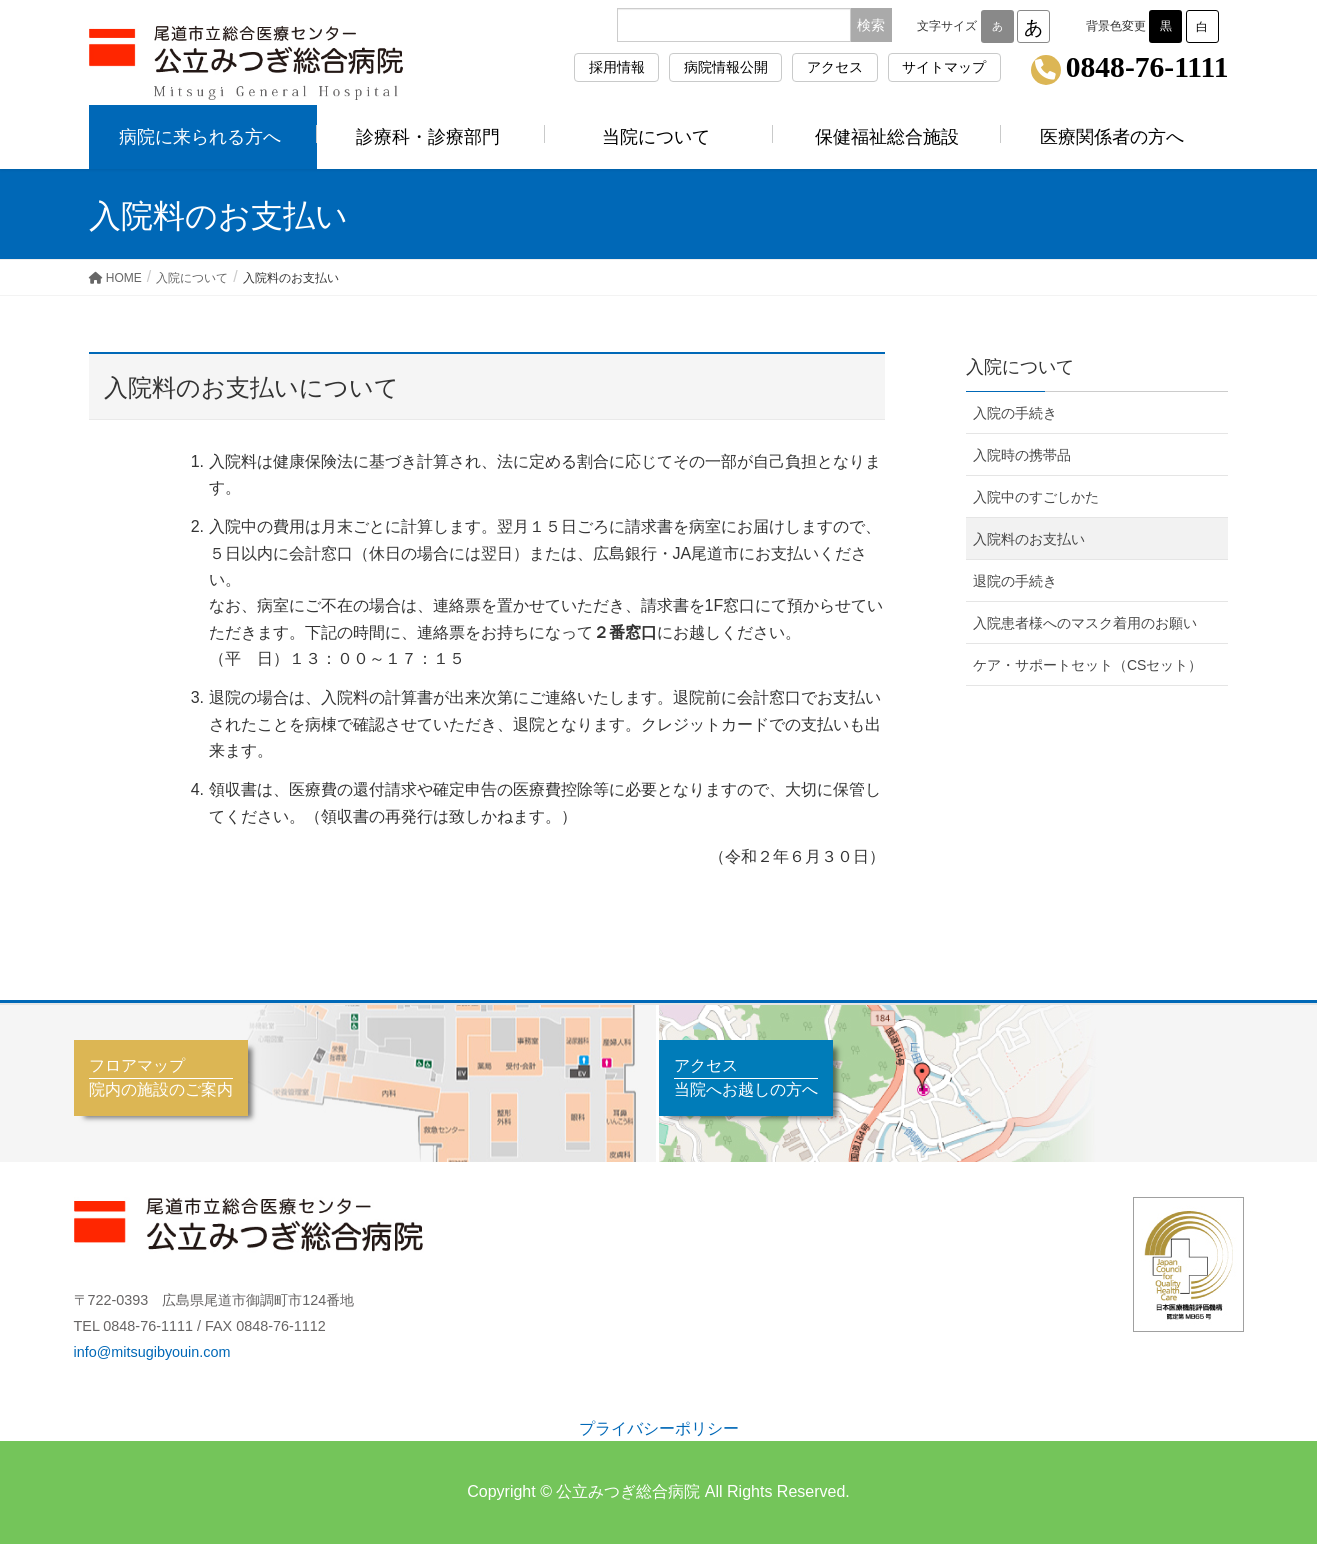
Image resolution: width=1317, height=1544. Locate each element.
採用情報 (617, 67)
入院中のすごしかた (1036, 497)
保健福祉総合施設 (887, 137)
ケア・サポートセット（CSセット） (1087, 665)
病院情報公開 (726, 67)
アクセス (835, 67)
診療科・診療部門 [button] (431, 137)
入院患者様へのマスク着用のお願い (1085, 623)
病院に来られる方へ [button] (203, 137)
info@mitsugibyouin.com (152, 1352)
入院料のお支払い (1029, 539)
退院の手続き (1015, 581)
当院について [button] (659, 137)
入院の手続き (1015, 413)
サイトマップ (944, 67)
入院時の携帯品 (1022, 455)
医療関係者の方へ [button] (1115, 137)
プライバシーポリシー (659, 1428)
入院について (1020, 367)
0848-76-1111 (1147, 68)
